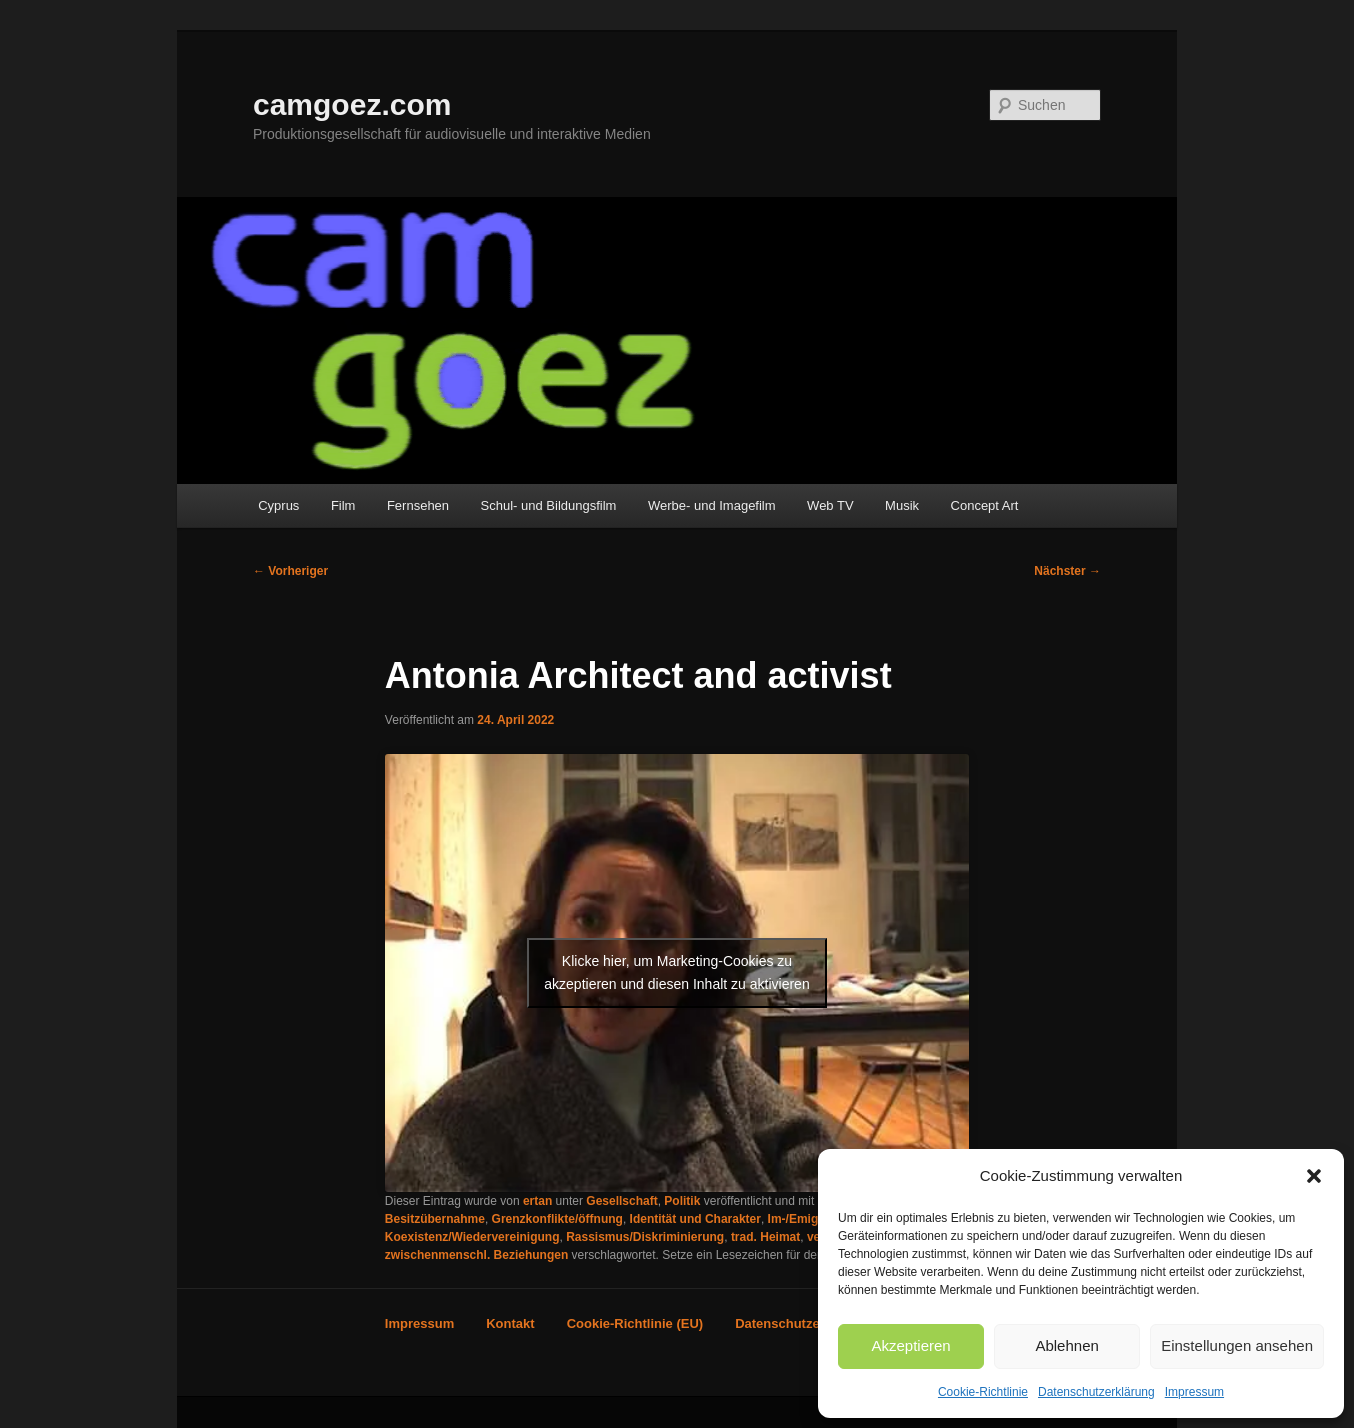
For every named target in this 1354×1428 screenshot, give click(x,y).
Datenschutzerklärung (1096, 1392)
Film (343, 505)
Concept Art (985, 505)
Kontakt (510, 1323)
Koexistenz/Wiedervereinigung (472, 1237)
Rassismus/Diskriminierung (645, 1237)
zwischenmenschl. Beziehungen (476, 1255)
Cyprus (278, 505)
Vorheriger (290, 571)
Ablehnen (1066, 1345)
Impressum (1194, 1392)
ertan (537, 1201)
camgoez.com (352, 104)
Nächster (1067, 571)
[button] (1314, 1176)
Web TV (830, 505)
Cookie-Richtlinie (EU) (635, 1323)
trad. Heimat (765, 1237)
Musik (902, 505)
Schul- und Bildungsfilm (549, 505)
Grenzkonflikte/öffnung (557, 1219)
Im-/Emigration (810, 1219)
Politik (682, 1201)
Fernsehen (418, 505)
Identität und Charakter (695, 1219)
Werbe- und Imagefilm (712, 505)
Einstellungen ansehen (1237, 1345)
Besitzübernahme (435, 1219)
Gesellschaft (621, 1201)
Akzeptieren (910, 1345)
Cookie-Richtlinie (983, 1392)
